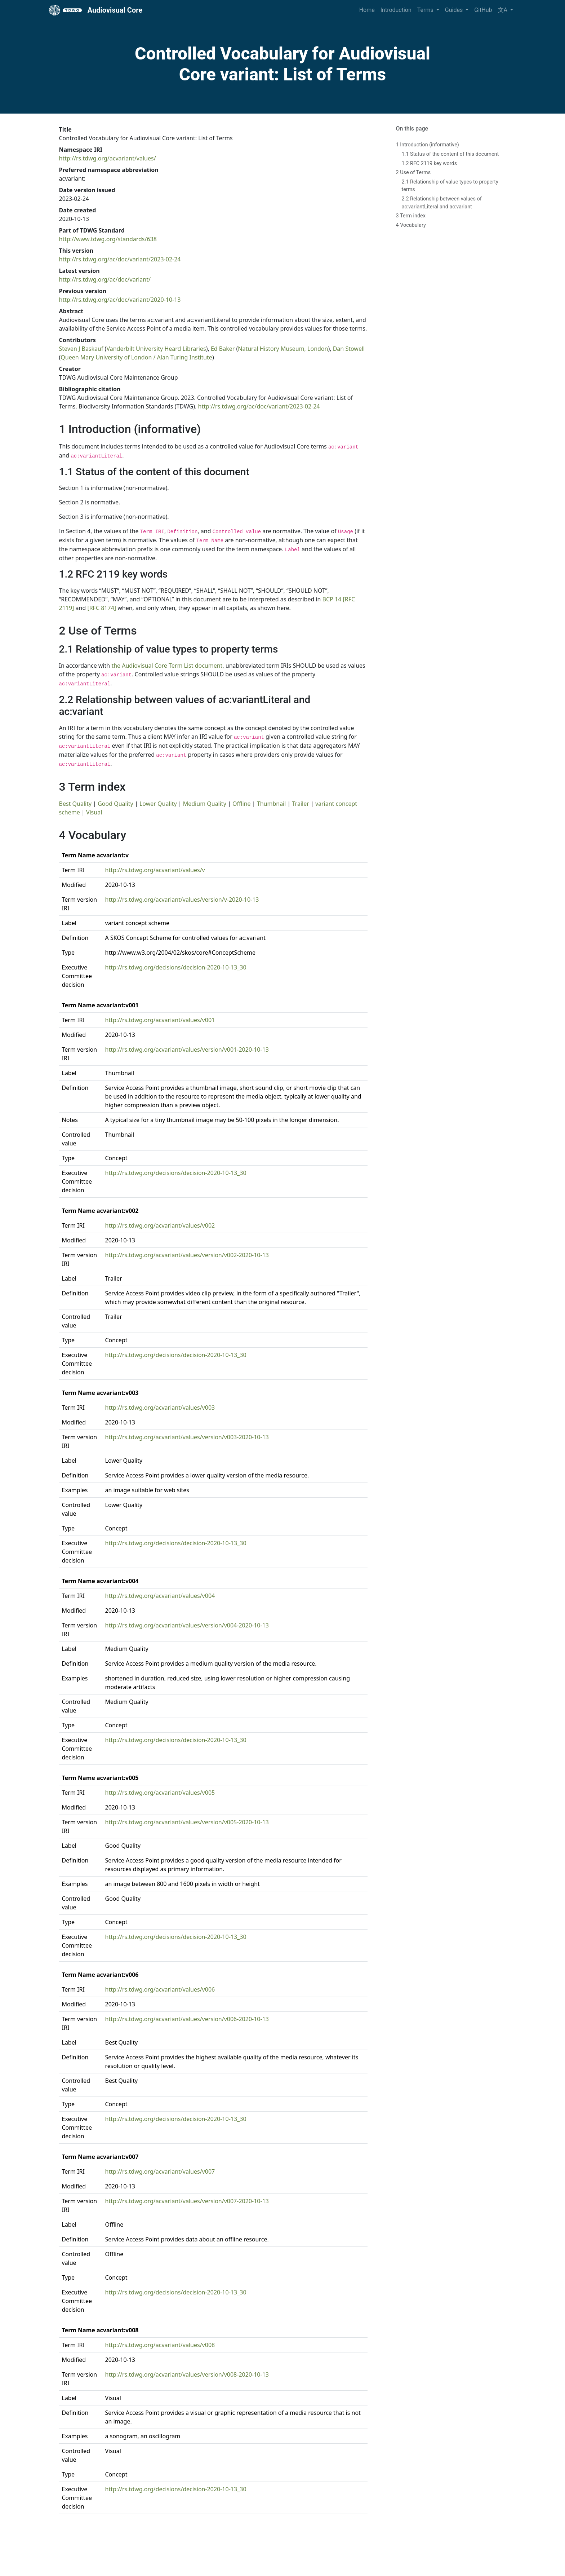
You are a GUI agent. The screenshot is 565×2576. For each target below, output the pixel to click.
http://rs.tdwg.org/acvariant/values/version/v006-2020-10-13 (187, 2019)
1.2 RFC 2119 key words (429, 163)
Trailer (300, 804)
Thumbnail (271, 804)
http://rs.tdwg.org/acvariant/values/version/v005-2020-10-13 (187, 1822)
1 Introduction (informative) (427, 145)
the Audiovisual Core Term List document (166, 666)
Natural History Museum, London (283, 349)
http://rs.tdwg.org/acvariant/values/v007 (160, 2171)
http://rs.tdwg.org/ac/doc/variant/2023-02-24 (120, 259)
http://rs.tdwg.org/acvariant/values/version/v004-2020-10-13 (187, 1625)
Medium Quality (204, 804)
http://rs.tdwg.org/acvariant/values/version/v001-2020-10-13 (187, 1049)
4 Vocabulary (411, 225)
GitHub (483, 9)
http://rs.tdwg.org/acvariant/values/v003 (160, 1407)
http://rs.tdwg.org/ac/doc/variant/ (105, 279)
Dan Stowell (349, 349)
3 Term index (411, 216)
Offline (241, 804)
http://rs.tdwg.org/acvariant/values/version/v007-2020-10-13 (187, 2201)
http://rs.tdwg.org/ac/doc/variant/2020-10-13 (120, 300)
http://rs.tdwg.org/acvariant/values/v (155, 870)
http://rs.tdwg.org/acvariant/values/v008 (160, 2345)
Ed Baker (223, 349)
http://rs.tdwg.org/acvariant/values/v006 (160, 1989)
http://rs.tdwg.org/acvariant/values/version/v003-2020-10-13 (187, 1437)
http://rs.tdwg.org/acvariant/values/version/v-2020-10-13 (182, 899)
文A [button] (503, 9)
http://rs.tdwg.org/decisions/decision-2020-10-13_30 (175, 967)
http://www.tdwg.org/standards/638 (108, 239)
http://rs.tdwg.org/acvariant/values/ (107, 158)
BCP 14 (332, 599)
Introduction (396, 9)
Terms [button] (426, 9)
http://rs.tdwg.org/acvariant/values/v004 (160, 1596)
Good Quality (115, 804)
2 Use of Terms (413, 172)
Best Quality (75, 804)
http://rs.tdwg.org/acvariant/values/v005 (160, 1793)
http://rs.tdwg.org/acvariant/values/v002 (160, 1225)
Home (367, 9)
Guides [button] (454, 9)
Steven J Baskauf (81, 349)
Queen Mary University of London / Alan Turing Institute (136, 357)
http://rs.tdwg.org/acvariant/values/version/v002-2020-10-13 (187, 1255)
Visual (94, 812)
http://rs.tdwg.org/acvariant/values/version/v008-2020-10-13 (187, 2374)
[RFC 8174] (101, 608)
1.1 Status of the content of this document (450, 154)
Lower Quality (158, 804)
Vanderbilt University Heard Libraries (156, 349)
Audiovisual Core (95, 10)
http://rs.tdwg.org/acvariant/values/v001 (160, 1020)
